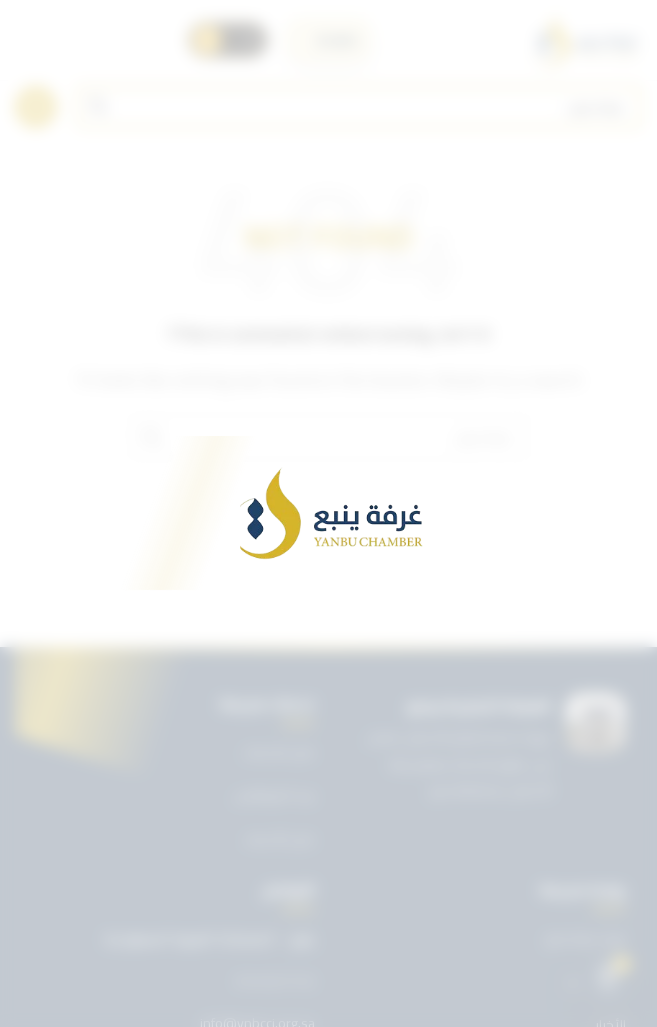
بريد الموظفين (274, 795)
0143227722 (275, 982)
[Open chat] (608, 978)
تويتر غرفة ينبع (585, 938)
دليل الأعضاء (279, 839)
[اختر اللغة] (329, 40)
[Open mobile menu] (36, 107)
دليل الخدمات (278, 752)
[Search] (359, 107)
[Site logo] (585, 40)
